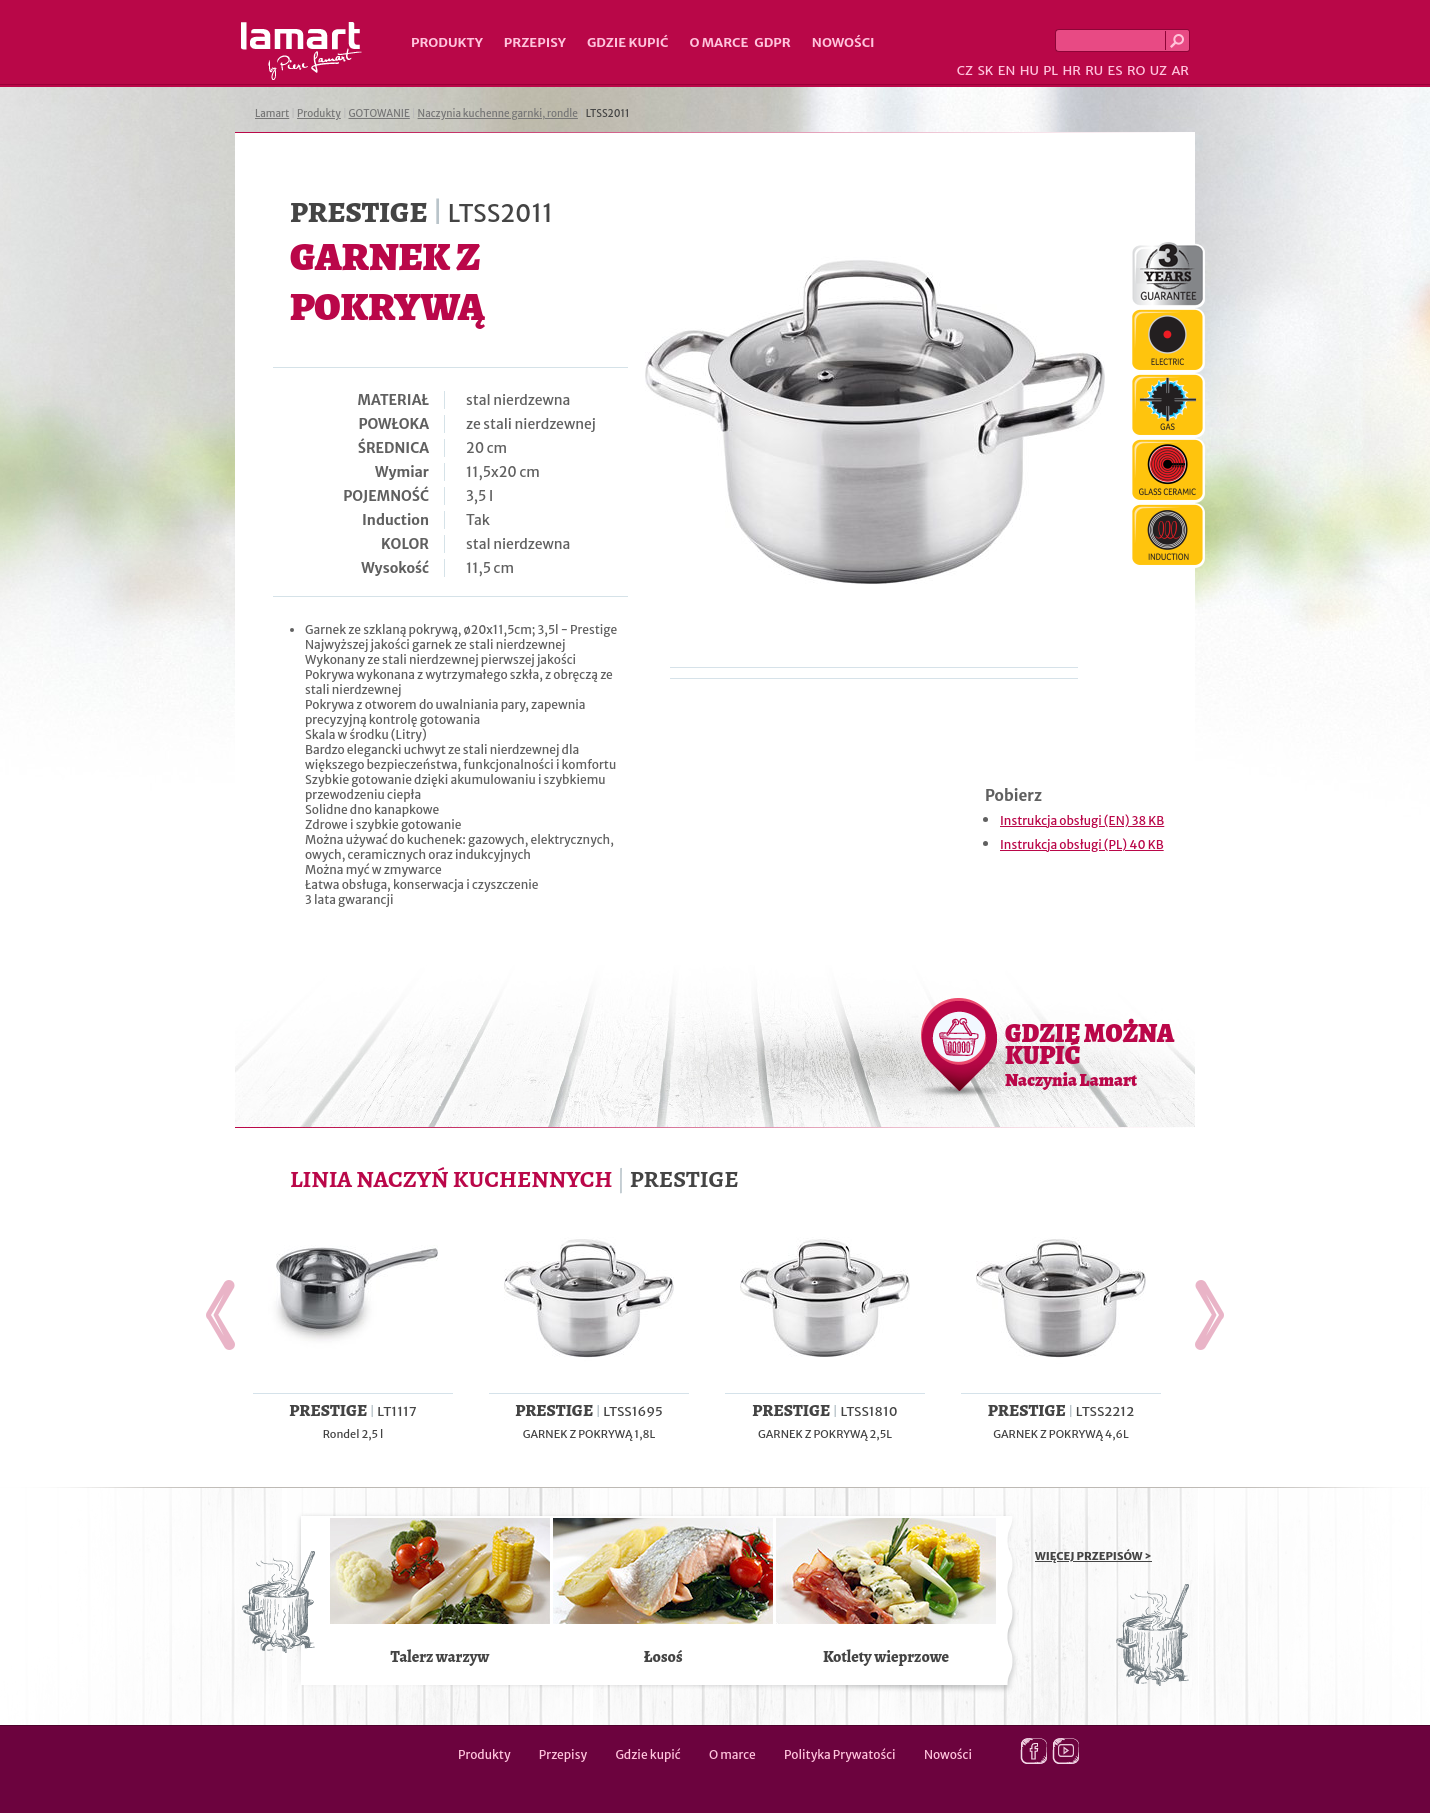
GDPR (772, 42)
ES (1115, 70)
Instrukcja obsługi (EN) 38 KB (1082, 820)
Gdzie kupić (628, 42)
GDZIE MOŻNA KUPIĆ (1089, 1054)
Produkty (447, 42)
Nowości (843, 42)
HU (1029, 70)
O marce (718, 42)
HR (1071, 70)
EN (1007, 70)
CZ (965, 70)
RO (1136, 70)
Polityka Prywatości (840, 1754)
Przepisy (535, 42)
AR (1180, 70)
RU (1094, 70)
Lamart (301, 51)
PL (1050, 70)
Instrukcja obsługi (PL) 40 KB (1082, 844)
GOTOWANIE (379, 113)
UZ (1158, 70)
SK (985, 70)
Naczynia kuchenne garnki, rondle (498, 113)
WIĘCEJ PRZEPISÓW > (1093, 1556)
